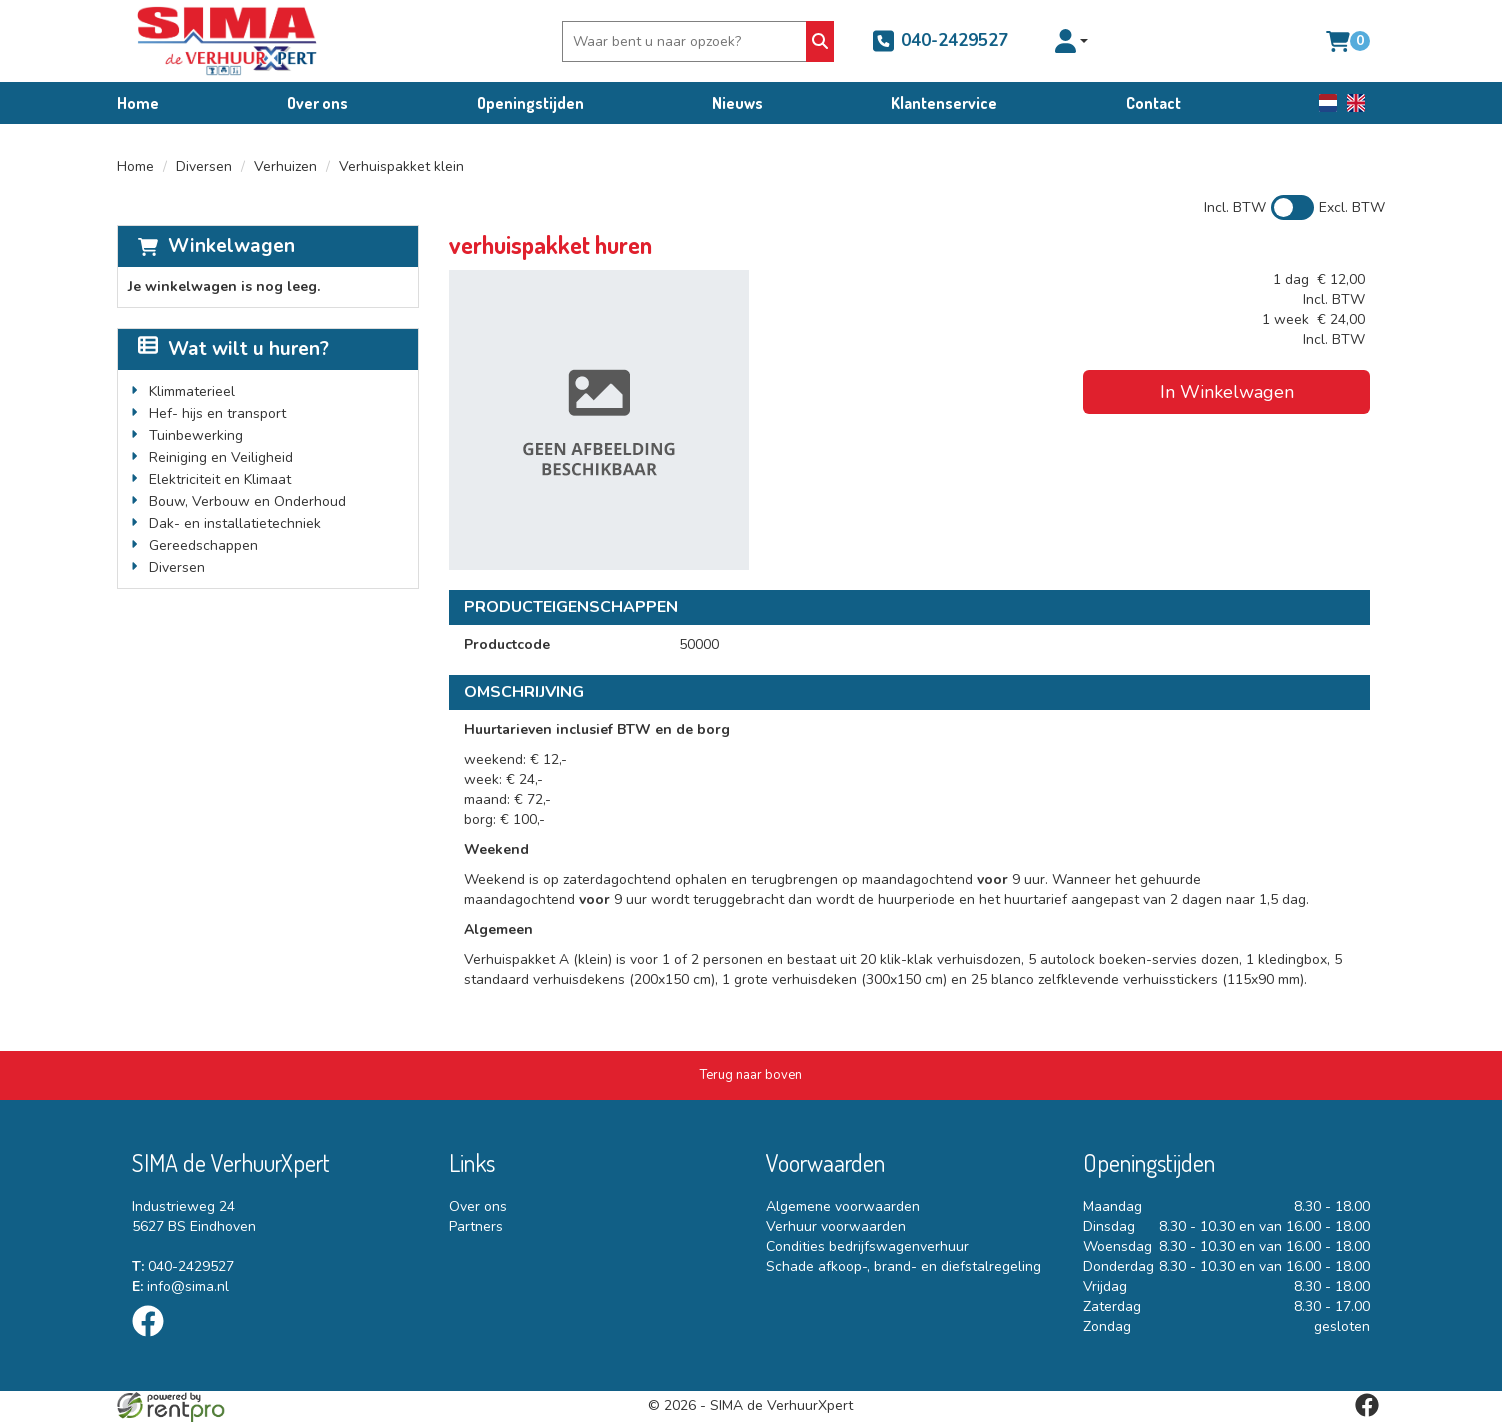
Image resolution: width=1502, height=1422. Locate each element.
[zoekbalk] (687, 41)
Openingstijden (530, 103)
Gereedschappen (203, 545)
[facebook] (154, 1340)
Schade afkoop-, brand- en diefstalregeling (903, 1266)
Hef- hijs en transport (217, 413)
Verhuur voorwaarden (836, 1226)
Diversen (204, 166)
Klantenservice (944, 103)
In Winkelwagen (1227, 392)
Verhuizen (285, 166)
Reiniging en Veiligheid (221, 457)
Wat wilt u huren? (233, 349)
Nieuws (737, 103)
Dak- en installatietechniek (235, 523)
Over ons (317, 103)
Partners (476, 1226)
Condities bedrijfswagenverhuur (867, 1246)
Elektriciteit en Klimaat (220, 479)
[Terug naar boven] (751, 1075)
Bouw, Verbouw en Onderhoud (247, 501)
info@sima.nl (180, 1286)
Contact (1153, 103)
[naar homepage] (227, 41)
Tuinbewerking (196, 435)
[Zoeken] (820, 41)
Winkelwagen (231, 246)
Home (138, 103)
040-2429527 (940, 41)
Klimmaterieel (192, 391)
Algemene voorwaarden (843, 1206)
